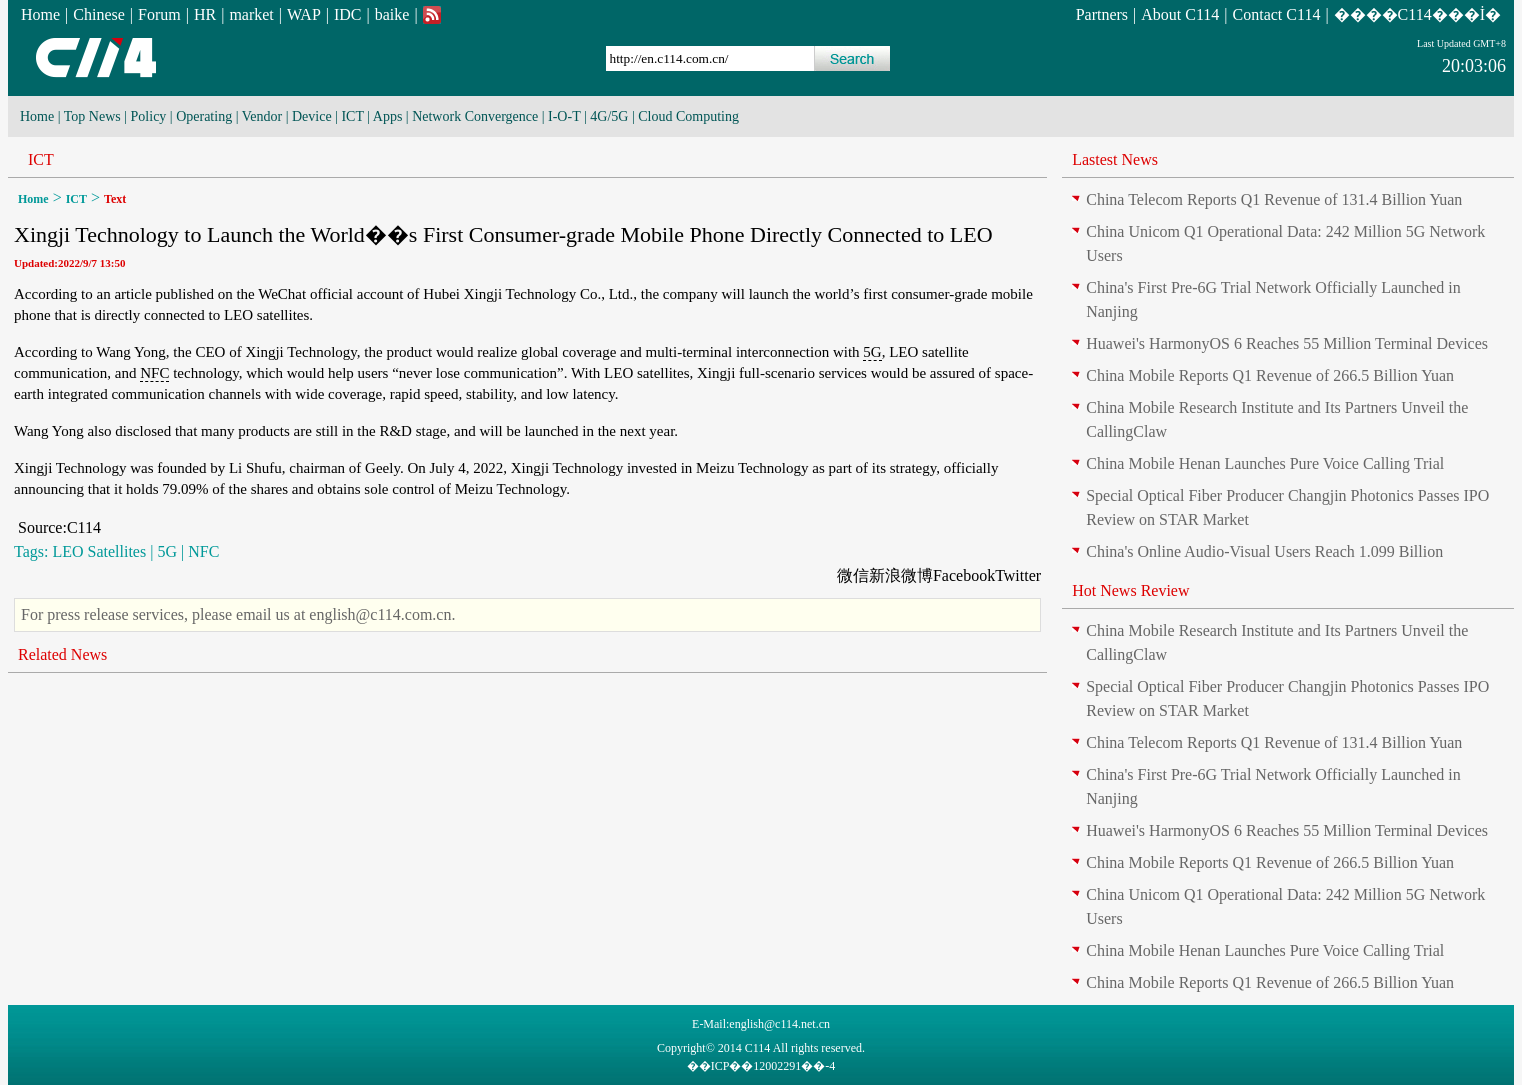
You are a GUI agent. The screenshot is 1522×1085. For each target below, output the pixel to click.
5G (872, 352)
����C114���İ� (1417, 14)
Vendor (262, 116)
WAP (304, 14)
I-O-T (564, 116)
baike (392, 14)
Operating (204, 116)
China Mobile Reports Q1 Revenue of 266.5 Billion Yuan (1270, 375)
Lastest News (1115, 159)
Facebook (964, 575)
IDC (348, 14)
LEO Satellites (99, 551)
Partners (1102, 14)
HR (205, 14)
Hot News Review (1130, 590)
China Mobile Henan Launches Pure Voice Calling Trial (1265, 463)
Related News (62, 654)
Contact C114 (1277, 14)
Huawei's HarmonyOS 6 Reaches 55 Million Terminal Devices (1287, 343)
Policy (149, 116)
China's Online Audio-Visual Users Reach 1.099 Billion (1264, 551)
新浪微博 (901, 575)
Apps (388, 116)
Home (40, 14)
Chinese (99, 14)
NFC (154, 373)
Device (312, 116)
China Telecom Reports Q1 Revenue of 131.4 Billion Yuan (1274, 199)
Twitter (1018, 575)
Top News (92, 116)
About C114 (1180, 14)
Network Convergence (475, 116)
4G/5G (609, 116)
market (251, 14)
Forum (159, 14)
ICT (352, 116)
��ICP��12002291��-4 (761, 1066)
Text (115, 199)
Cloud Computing (688, 116)
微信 (853, 575)
